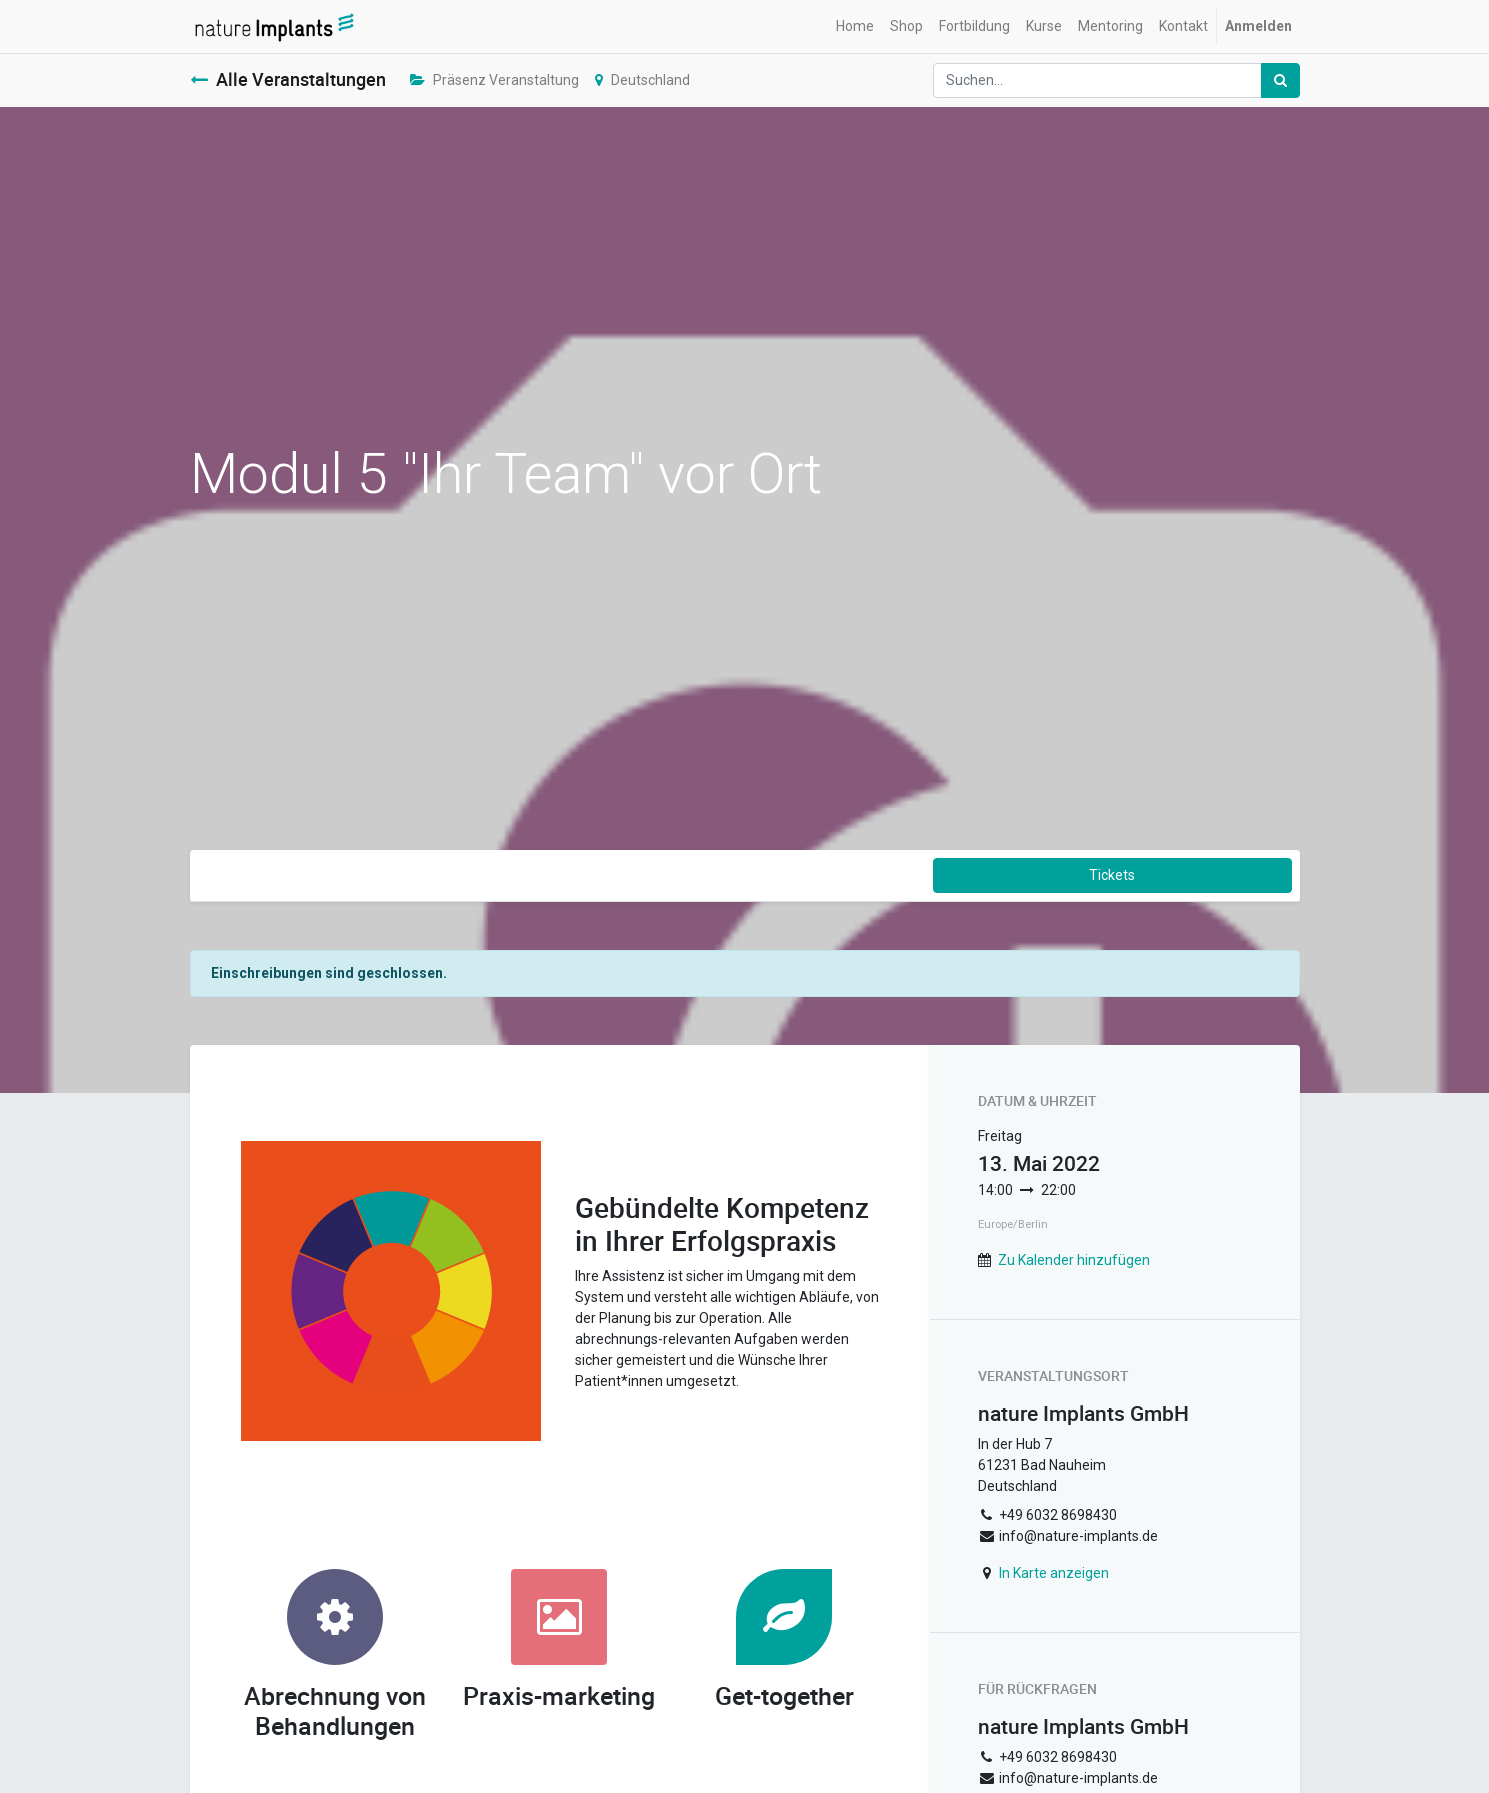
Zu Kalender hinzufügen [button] (1074, 1260)
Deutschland (642, 80)
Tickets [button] (1112, 875)
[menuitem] (855, 26)
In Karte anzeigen (1054, 1573)
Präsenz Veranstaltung (494, 80)
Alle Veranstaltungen (288, 79)
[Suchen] (1280, 80)
